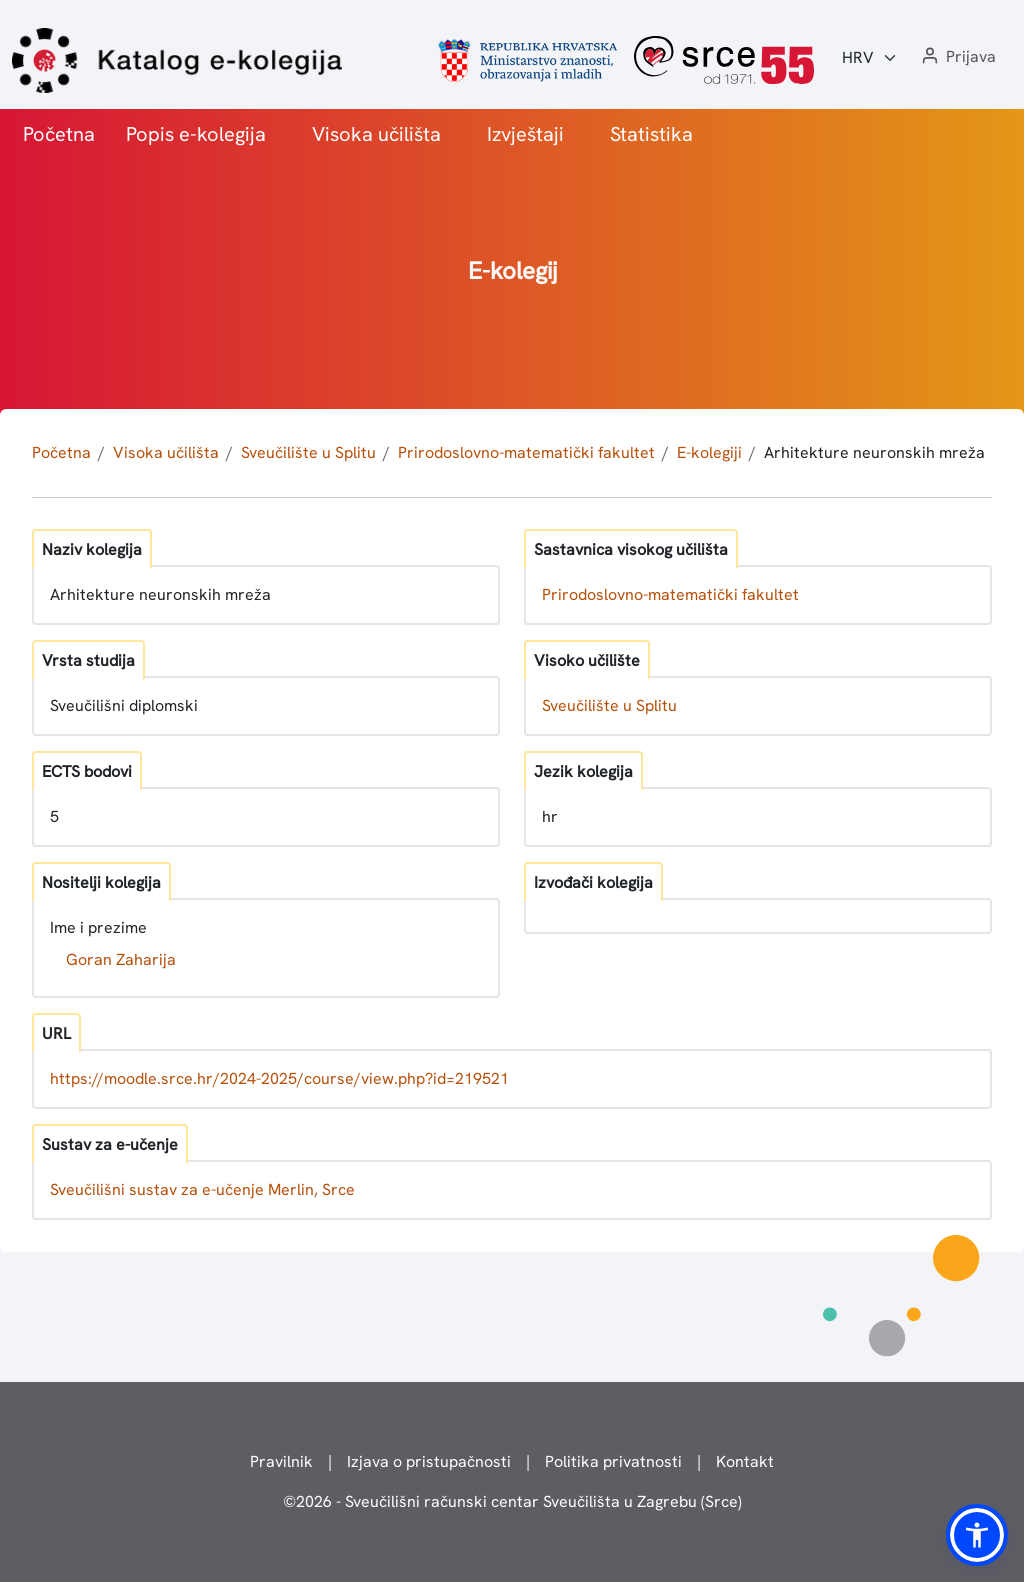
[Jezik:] (870, 58)
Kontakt (745, 1461)
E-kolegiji (709, 452)
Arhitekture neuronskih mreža (874, 452)
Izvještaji (525, 134)
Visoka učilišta (376, 134)
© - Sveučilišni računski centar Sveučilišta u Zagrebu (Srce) (512, 1501)
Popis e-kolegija (196, 134)
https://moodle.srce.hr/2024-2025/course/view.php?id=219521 (279, 1078)
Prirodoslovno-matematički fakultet (526, 452)
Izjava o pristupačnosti (429, 1461)
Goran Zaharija (121, 959)
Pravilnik (281, 1461)
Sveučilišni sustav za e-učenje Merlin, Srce (202, 1189)
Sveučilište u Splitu (308, 452)
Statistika (651, 134)
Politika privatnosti (613, 1461)
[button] (957, 57)
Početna (59, 134)
